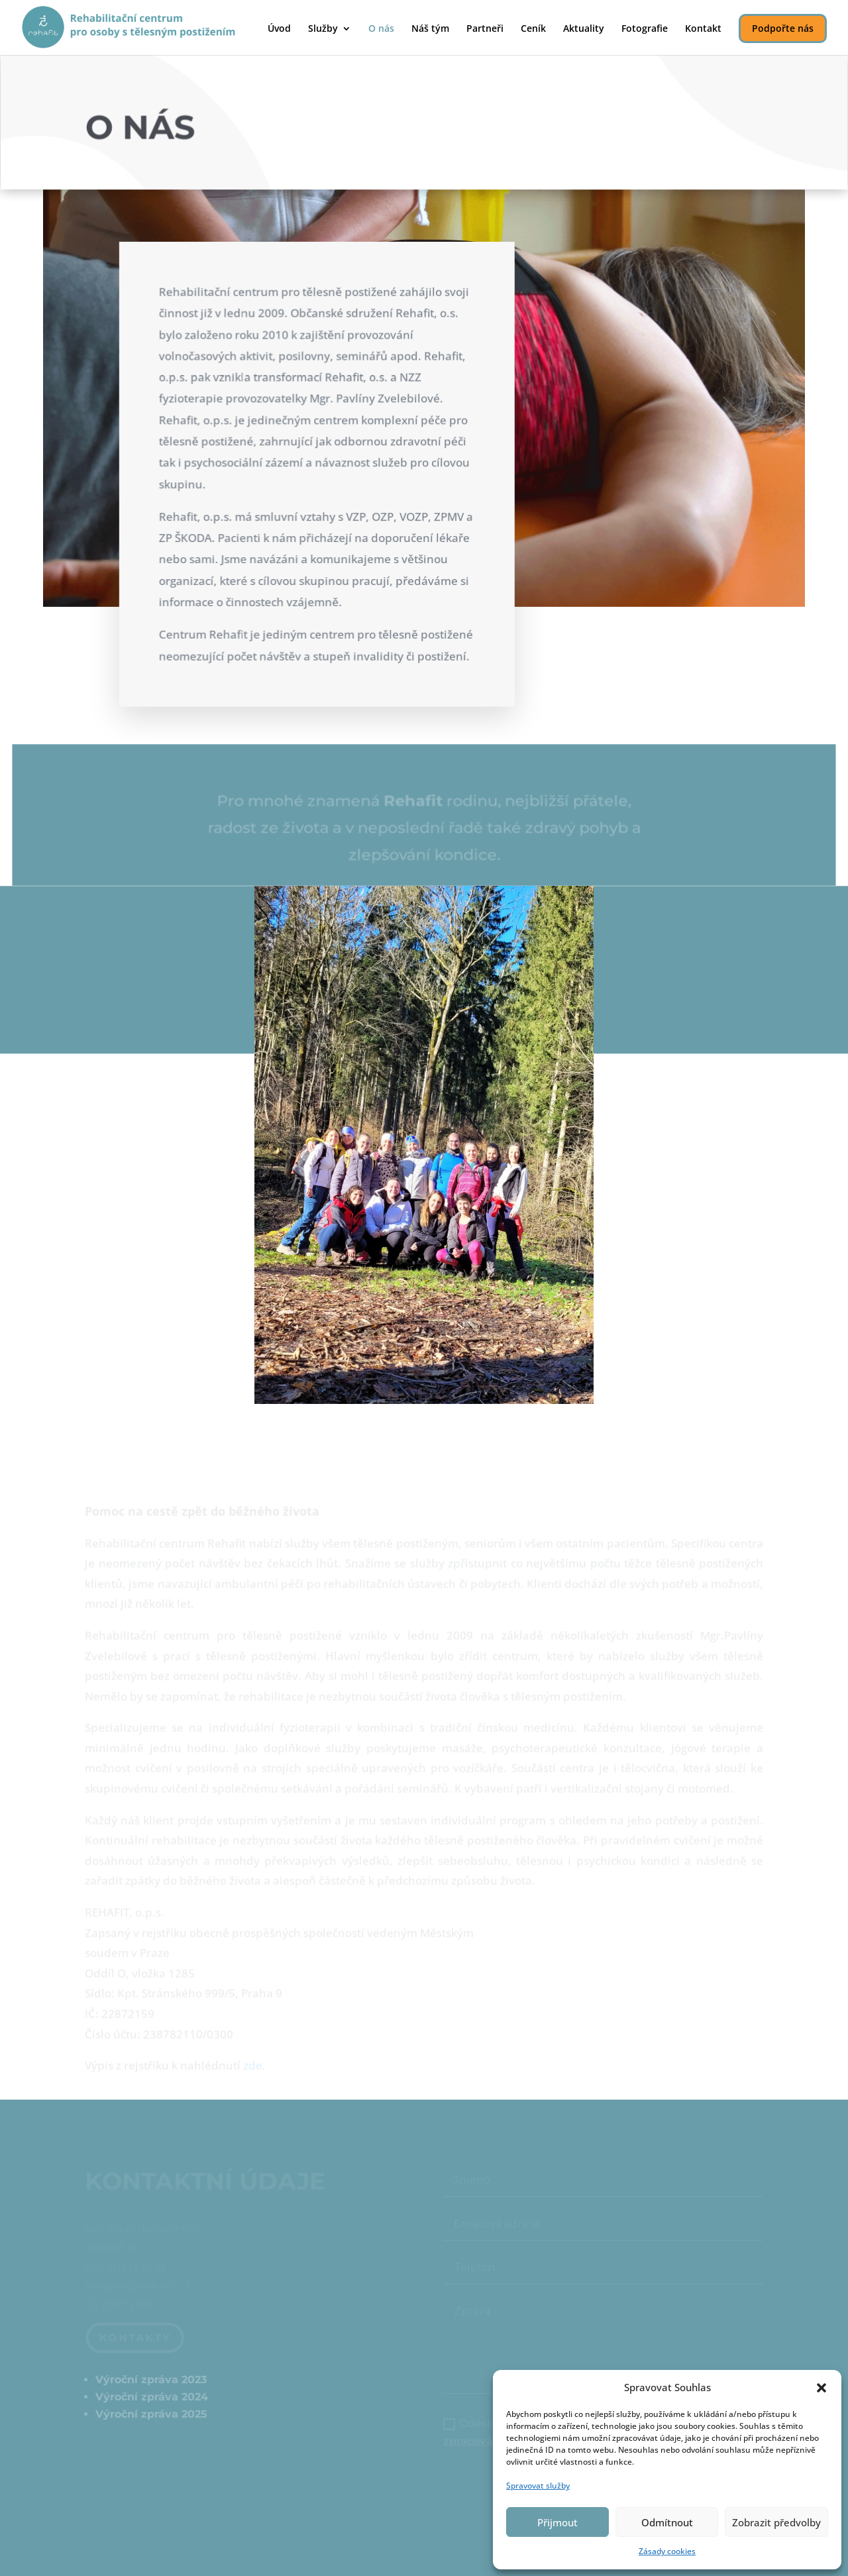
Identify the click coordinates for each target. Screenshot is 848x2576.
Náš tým (430, 29)
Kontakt (703, 29)
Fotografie (644, 29)
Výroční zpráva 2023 (151, 2379)
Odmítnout (667, 2522)
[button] (821, 2387)
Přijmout (557, 2522)
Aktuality (583, 29)
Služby (323, 29)
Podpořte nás (783, 28)
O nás (381, 29)
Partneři (485, 29)
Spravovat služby (538, 2485)
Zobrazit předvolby (776, 2522)
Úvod (279, 29)
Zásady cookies (667, 2551)
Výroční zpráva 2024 (151, 2396)
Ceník (533, 29)
